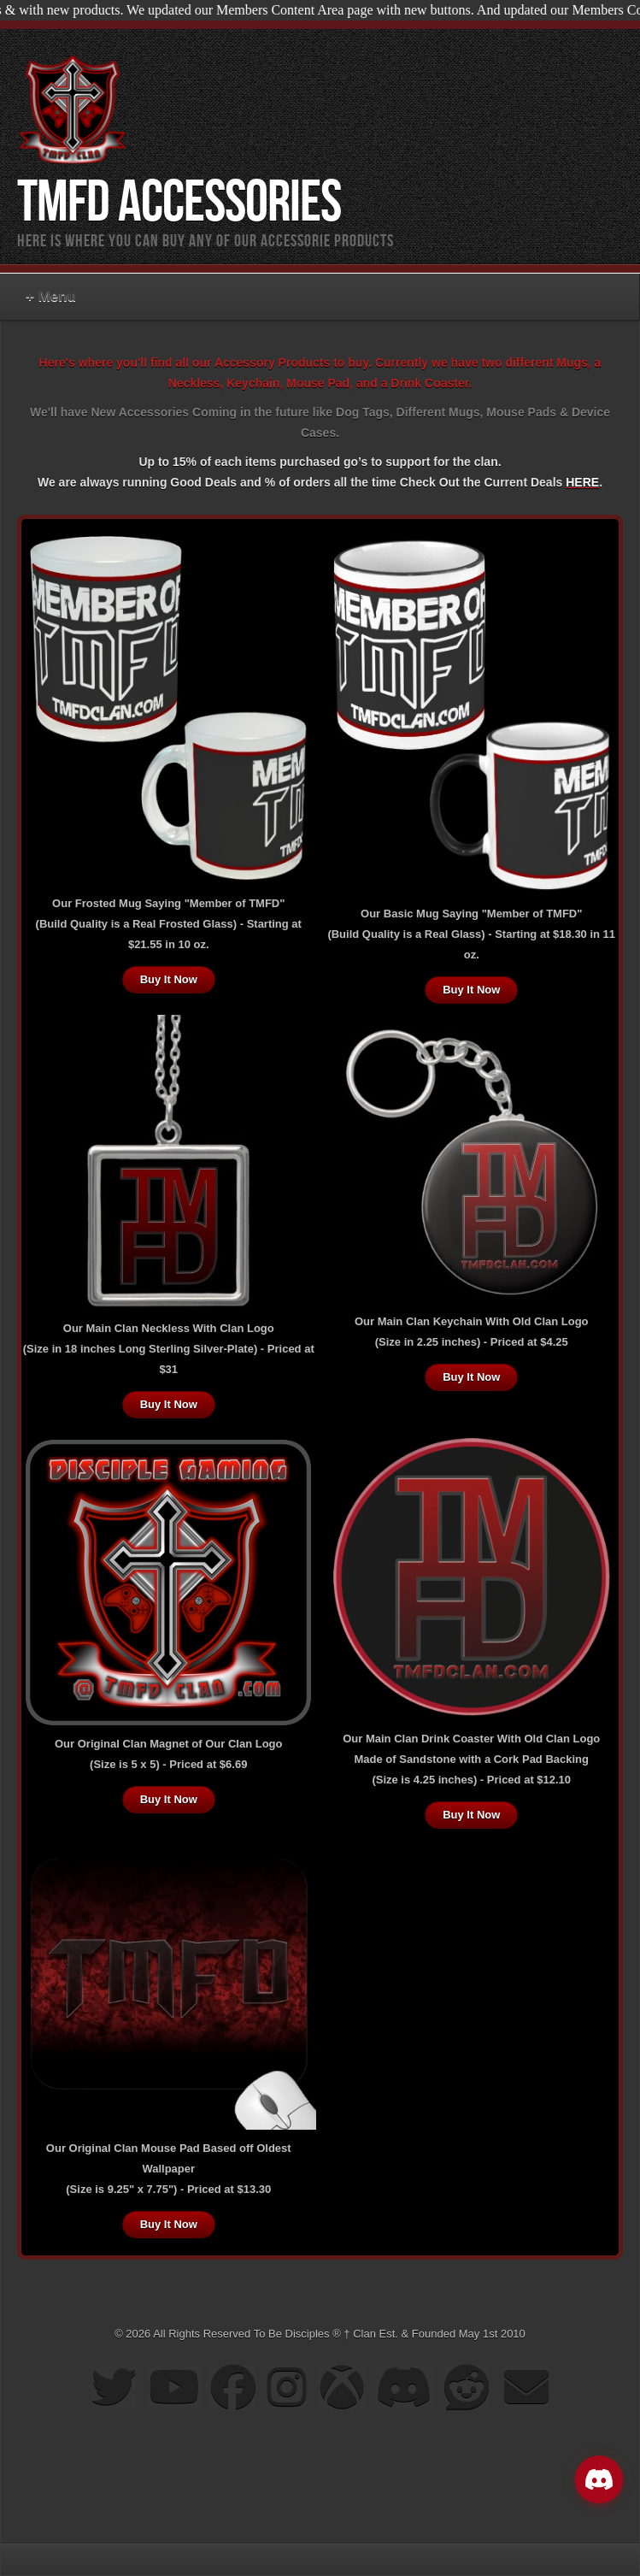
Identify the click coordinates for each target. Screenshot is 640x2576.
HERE (582, 482)
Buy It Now (168, 979)
